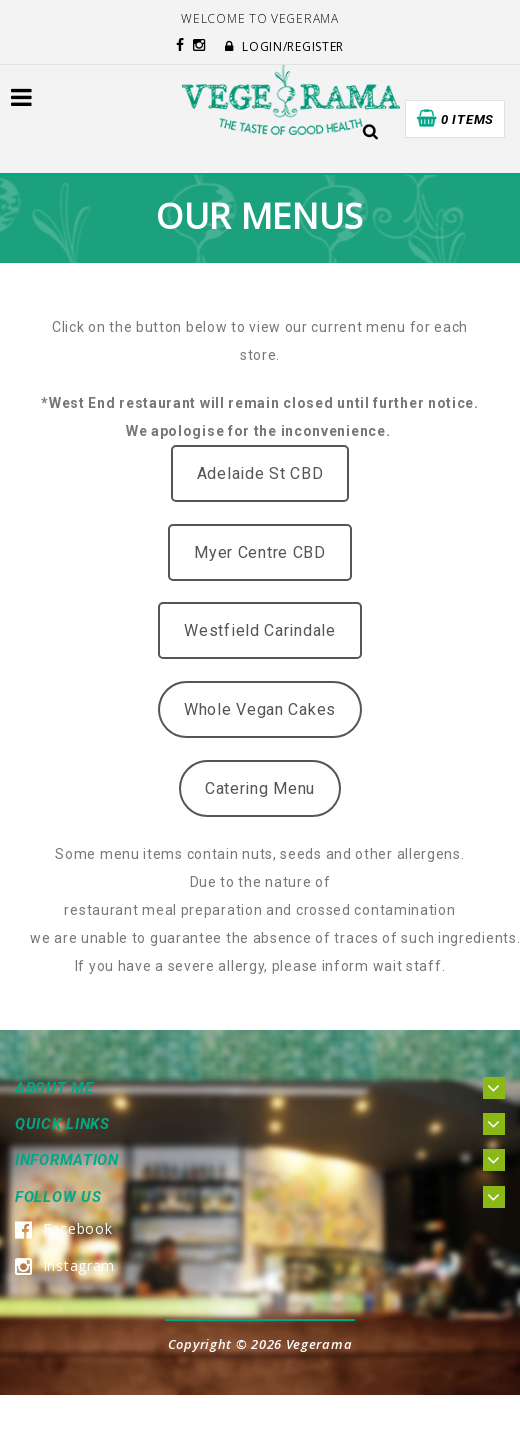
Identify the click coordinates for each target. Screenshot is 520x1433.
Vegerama (319, 1344)
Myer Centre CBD (260, 552)
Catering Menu (260, 788)
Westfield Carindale (259, 630)
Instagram (65, 1265)
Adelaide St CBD (260, 473)
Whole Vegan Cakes (260, 709)
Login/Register (284, 46)
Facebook (63, 1228)
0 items (467, 119)
